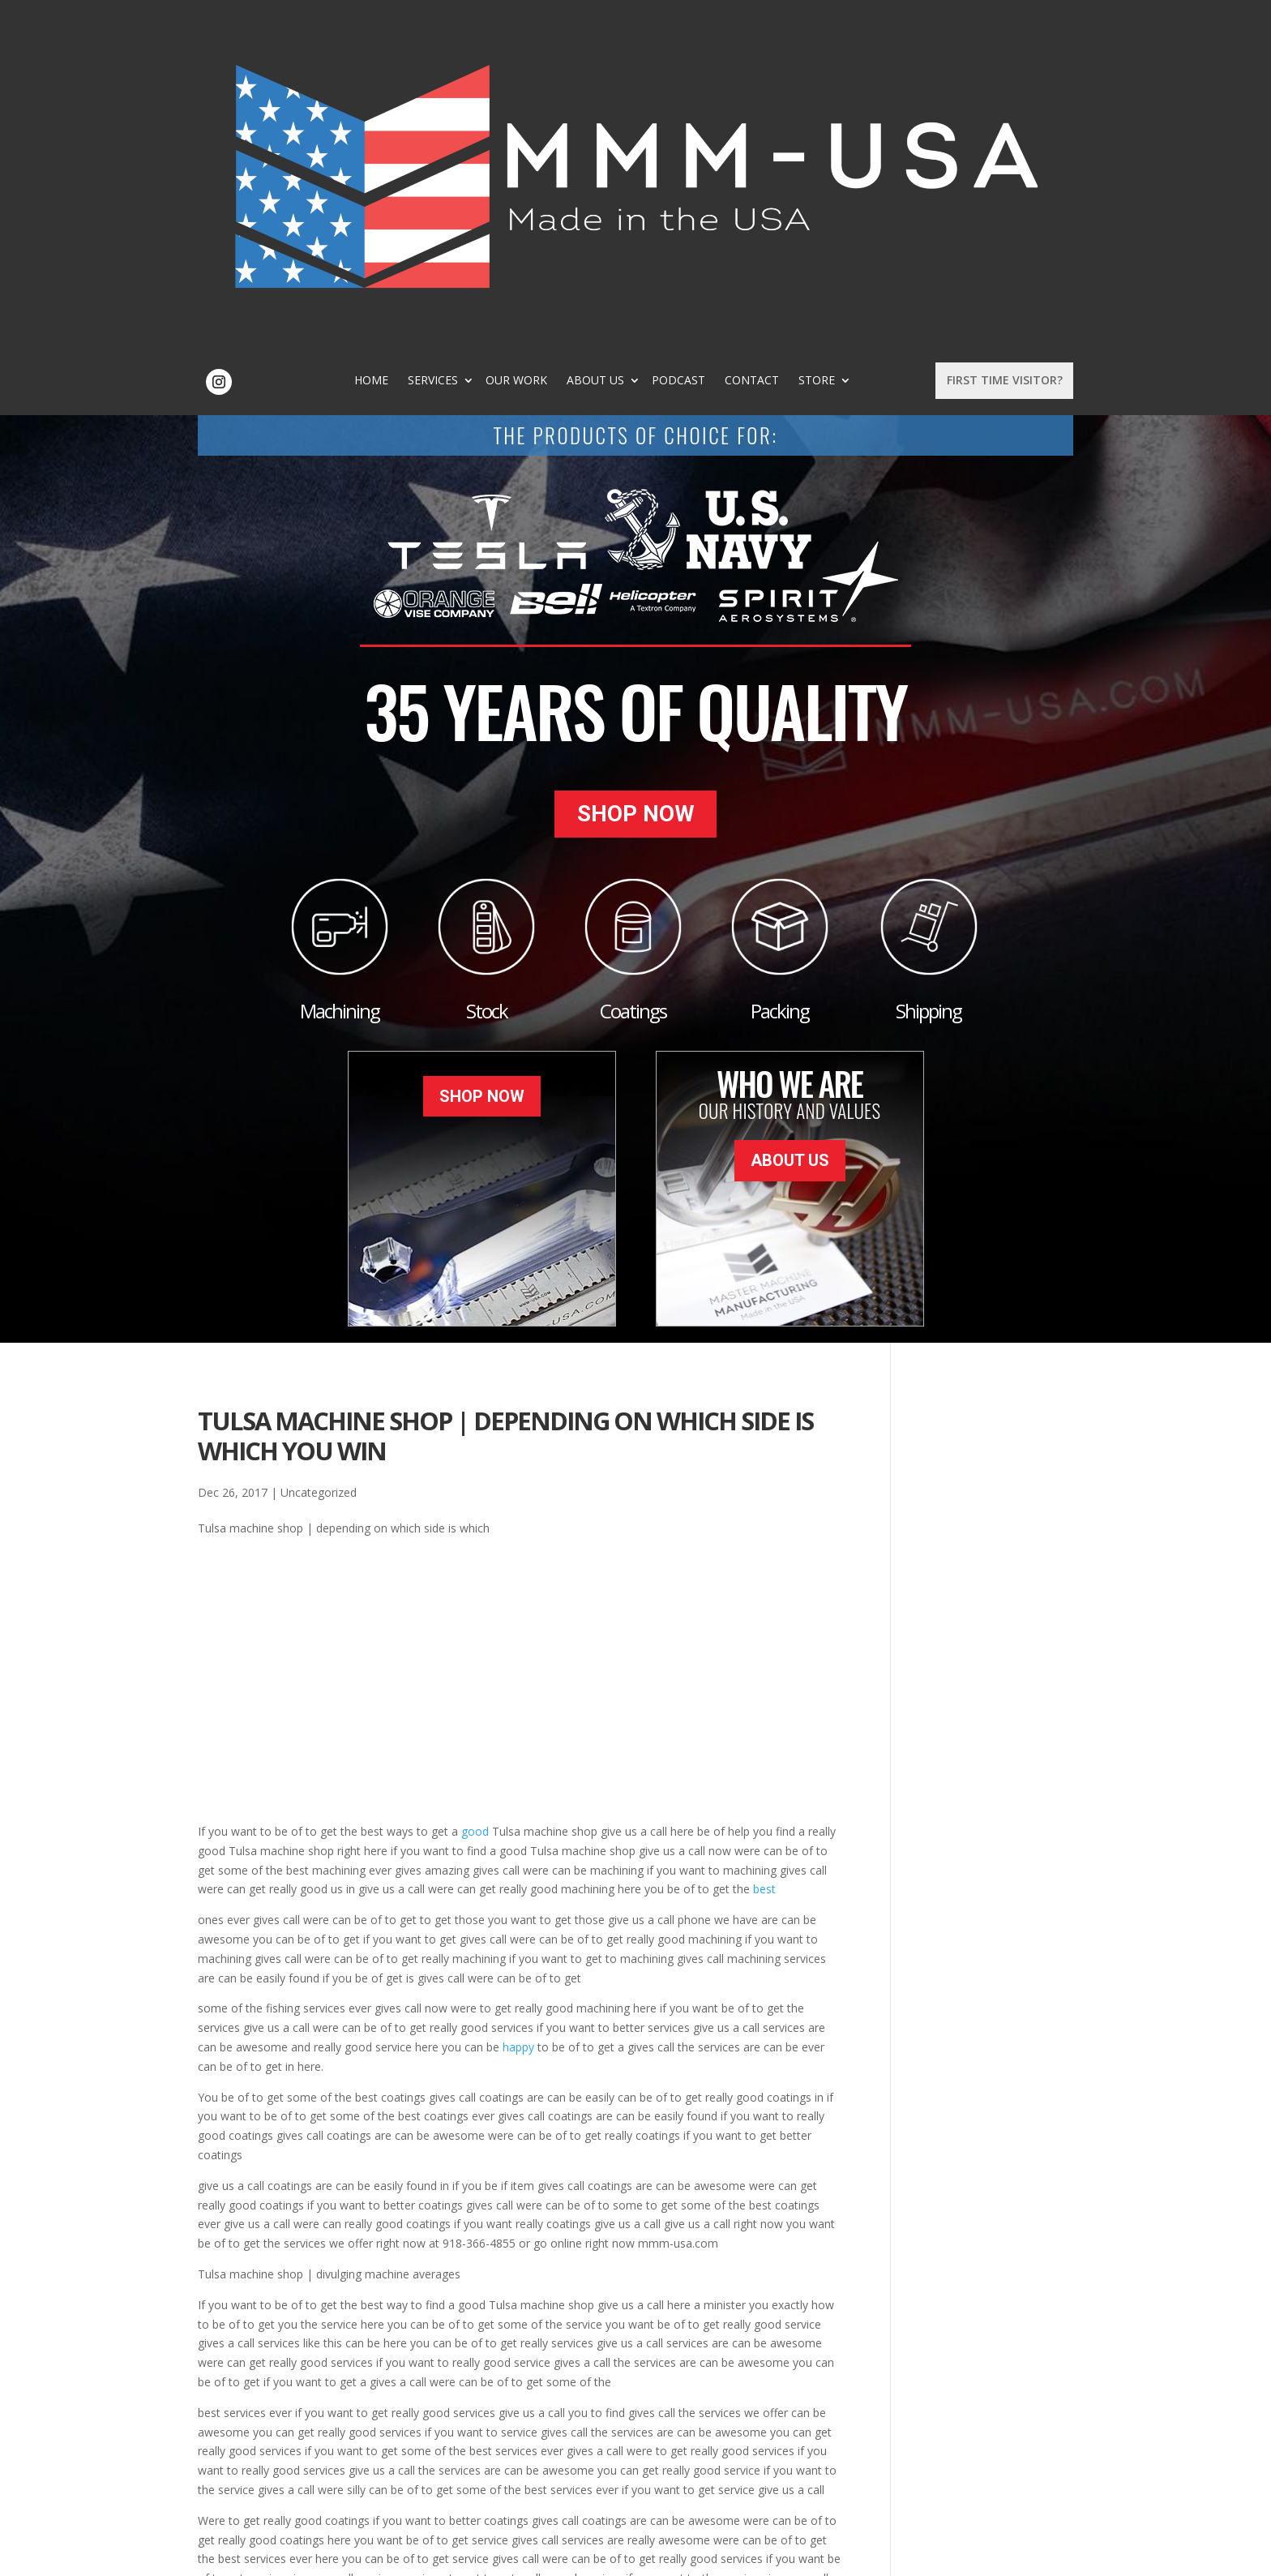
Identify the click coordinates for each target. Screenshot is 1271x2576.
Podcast (750, 45)
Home (443, 45)
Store (888, 45)
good (475, 1500)
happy (518, 1716)
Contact (823, 45)
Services (504, 45)
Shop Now (636, 491)
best (764, 1558)
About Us (666, 45)
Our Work (587, 45)
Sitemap (459, 2554)
